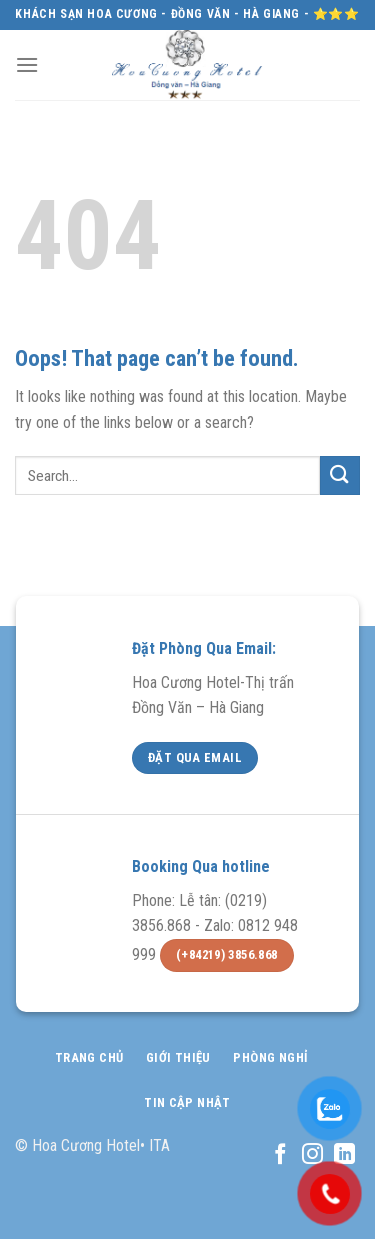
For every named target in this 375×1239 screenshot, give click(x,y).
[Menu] (27, 64)
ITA (159, 1145)
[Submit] (340, 475)
